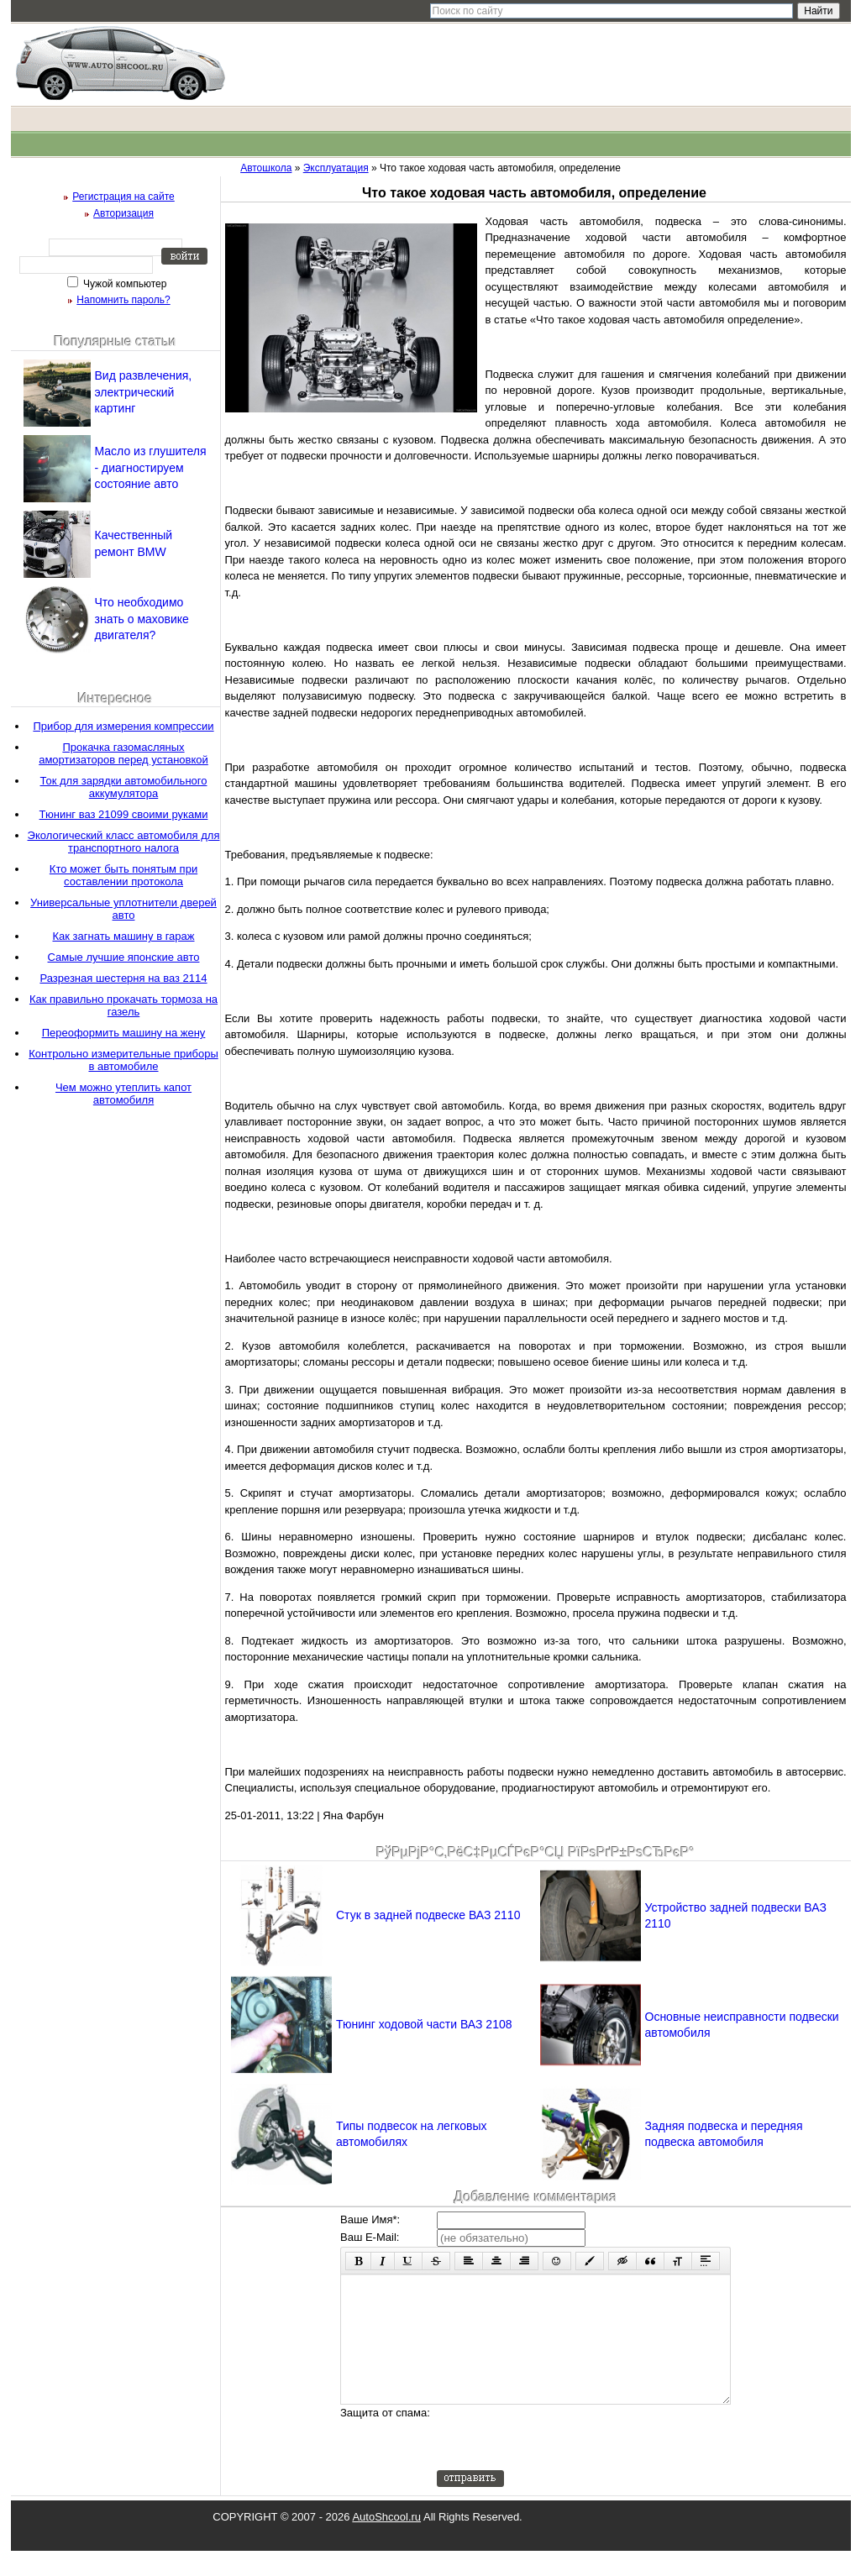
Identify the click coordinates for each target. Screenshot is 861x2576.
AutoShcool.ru (386, 2542)
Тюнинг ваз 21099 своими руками (123, 814)
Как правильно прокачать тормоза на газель (123, 1005)
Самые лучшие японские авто (124, 957)
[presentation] (564, 2462)
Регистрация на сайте (123, 196)
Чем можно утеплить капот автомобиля (123, 1093)
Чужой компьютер (124, 284)
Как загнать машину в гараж (123, 936)
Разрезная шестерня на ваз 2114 (123, 978)
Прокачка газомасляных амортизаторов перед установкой (123, 753)
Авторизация (123, 213)
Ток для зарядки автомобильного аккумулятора (123, 787)
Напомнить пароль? (123, 300)
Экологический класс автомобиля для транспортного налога (124, 841)
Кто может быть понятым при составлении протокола (123, 875)
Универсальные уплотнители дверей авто (123, 908)
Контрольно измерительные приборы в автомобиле (123, 1060)
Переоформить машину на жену (124, 1032)
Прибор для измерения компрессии (123, 726)
